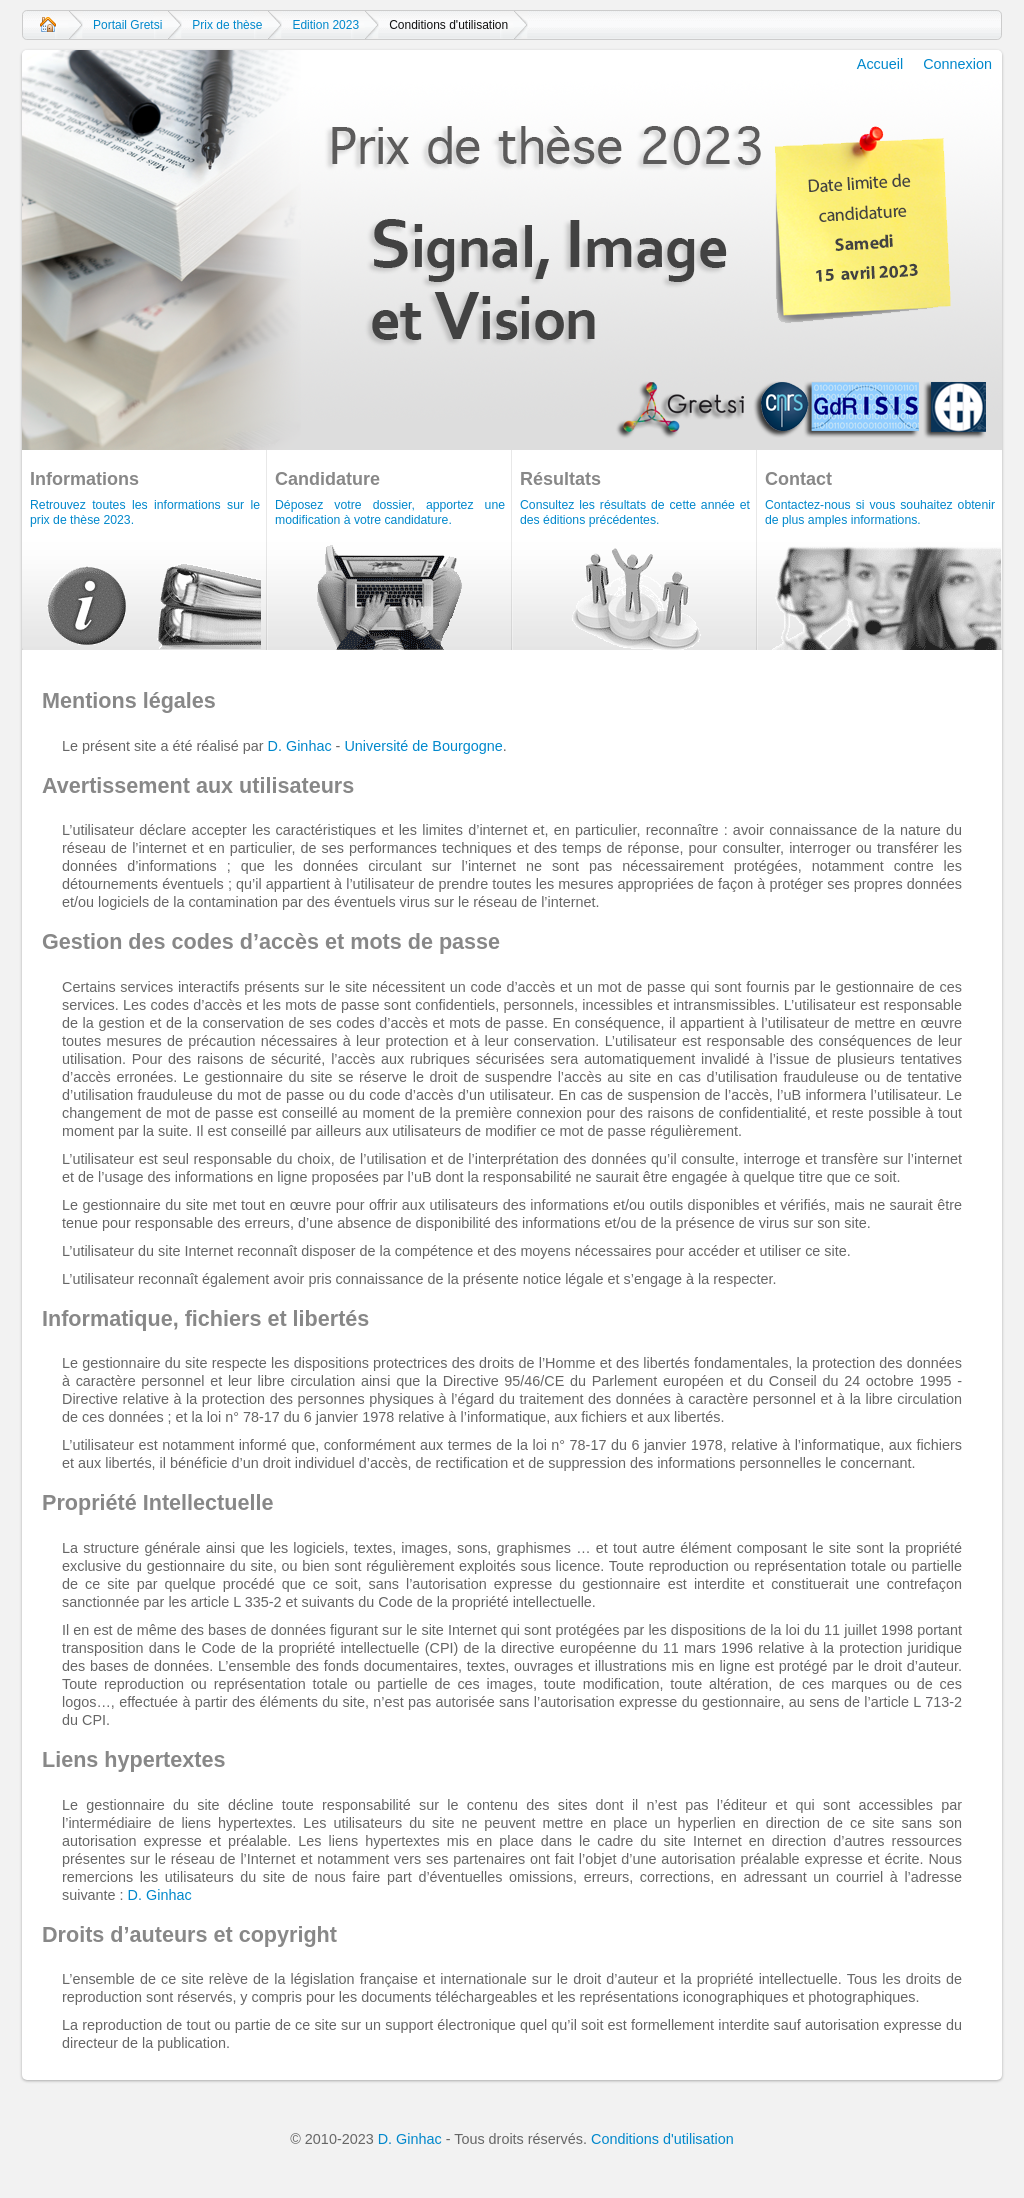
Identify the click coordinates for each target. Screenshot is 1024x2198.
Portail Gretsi (127, 25)
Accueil (48, 25)
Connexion (957, 64)
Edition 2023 (325, 25)
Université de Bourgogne (423, 746)
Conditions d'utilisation (662, 2139)
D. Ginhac (300, 746)
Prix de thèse (227, 25)
